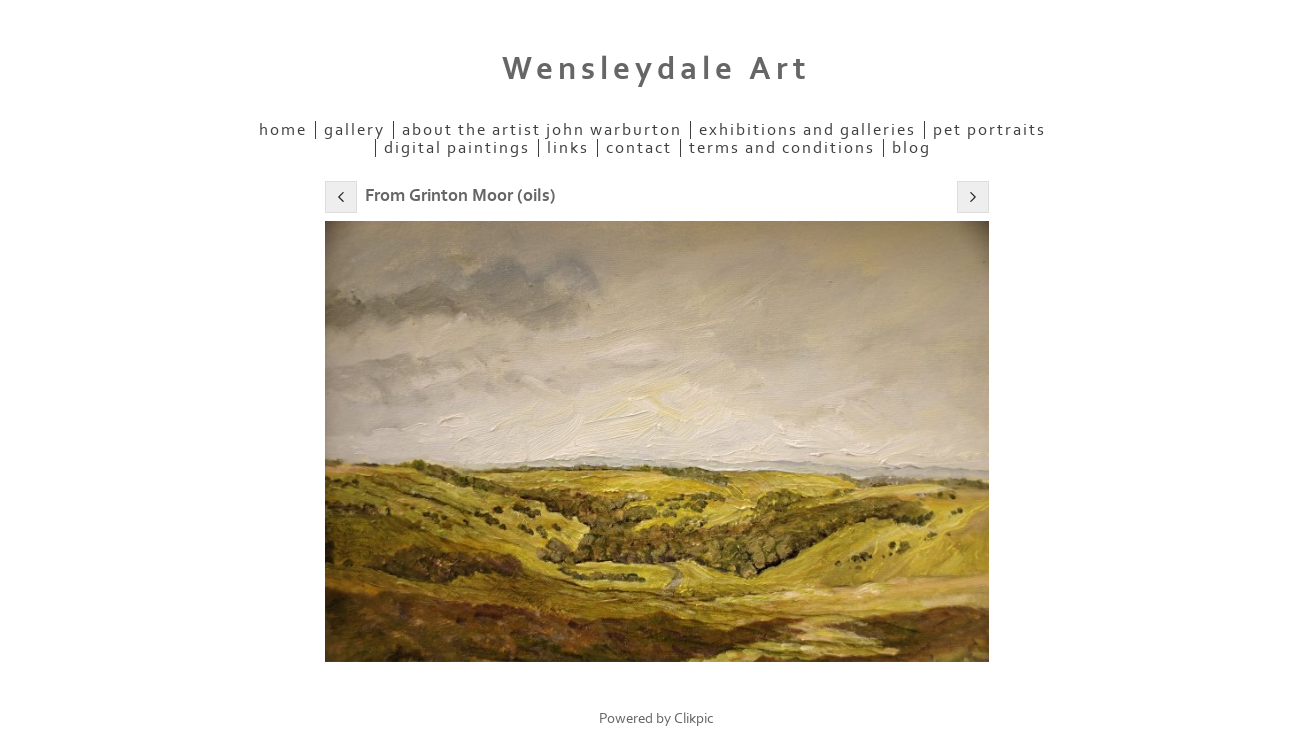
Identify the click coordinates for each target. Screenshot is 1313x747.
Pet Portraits (989, 130)
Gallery (354, 130)
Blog (911, 148)
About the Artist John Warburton (542, 130)
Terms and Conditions (782, 148)
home (283, 130)
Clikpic (694, 718)
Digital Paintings (457, 148)
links (568, 148)
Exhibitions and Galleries (807, 130)
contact (639, 148)
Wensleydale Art (656, 69)
